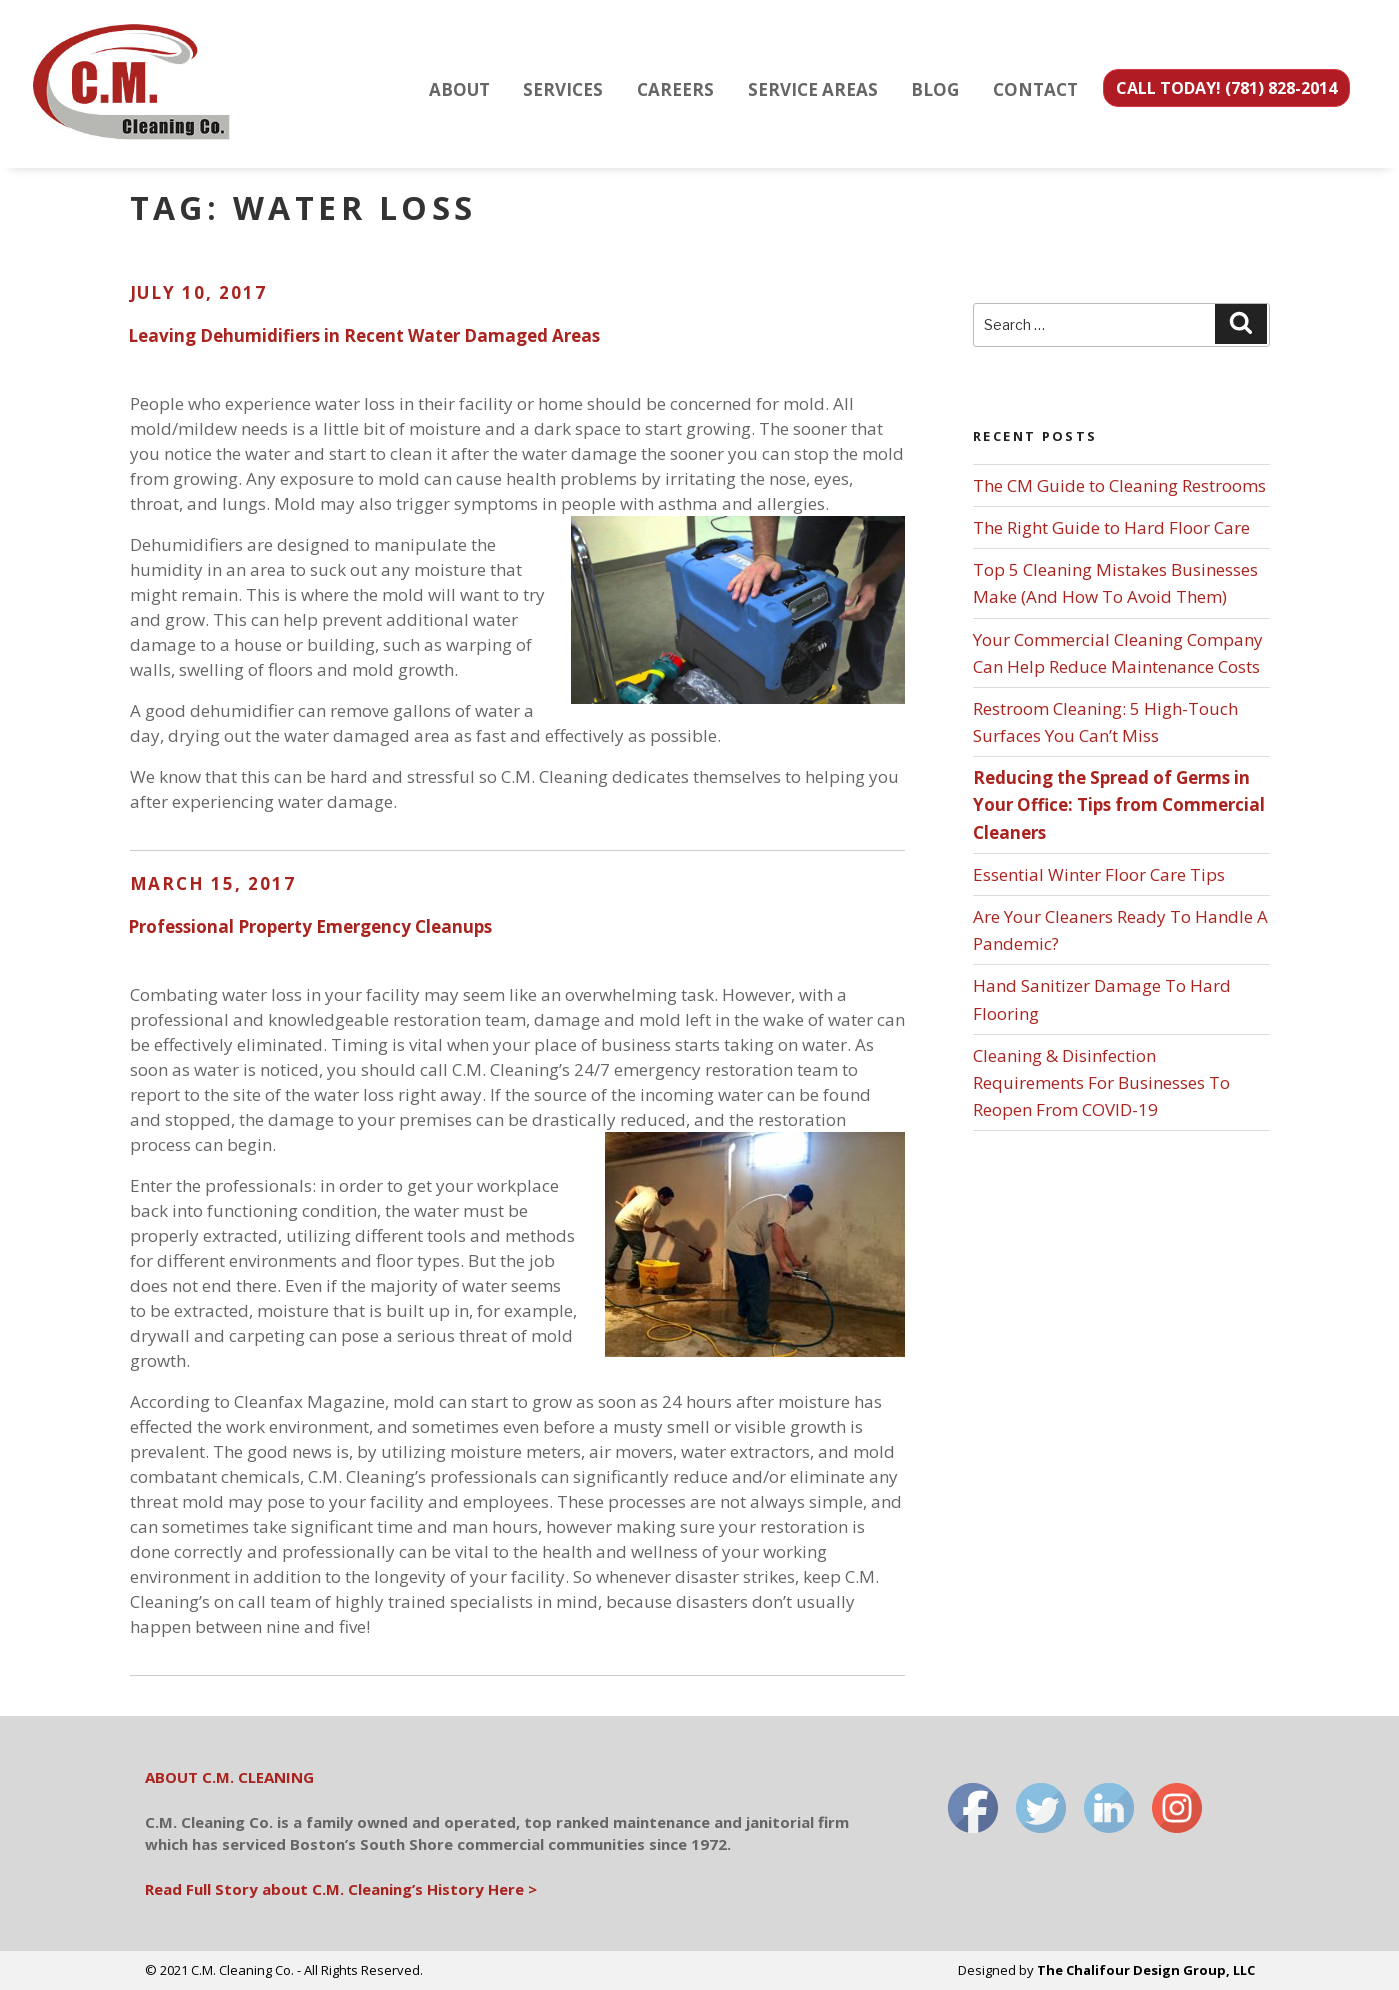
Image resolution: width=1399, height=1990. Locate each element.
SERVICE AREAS (813, 89)
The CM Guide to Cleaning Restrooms (1119, 485)
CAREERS (675, 89)
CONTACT (1035, 89)
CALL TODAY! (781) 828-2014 (1226, 88)
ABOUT (459, 89)
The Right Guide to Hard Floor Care (1111, 527)
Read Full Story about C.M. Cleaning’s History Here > (341, 1889)
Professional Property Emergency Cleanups (310, 926)
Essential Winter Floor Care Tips (1099, 874)
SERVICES (563, 89)
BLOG (935, 89)
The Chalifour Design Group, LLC (1146, 1970)
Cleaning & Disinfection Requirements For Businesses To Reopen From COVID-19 (1101, 1082)
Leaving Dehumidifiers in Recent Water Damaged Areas (364, 335)
